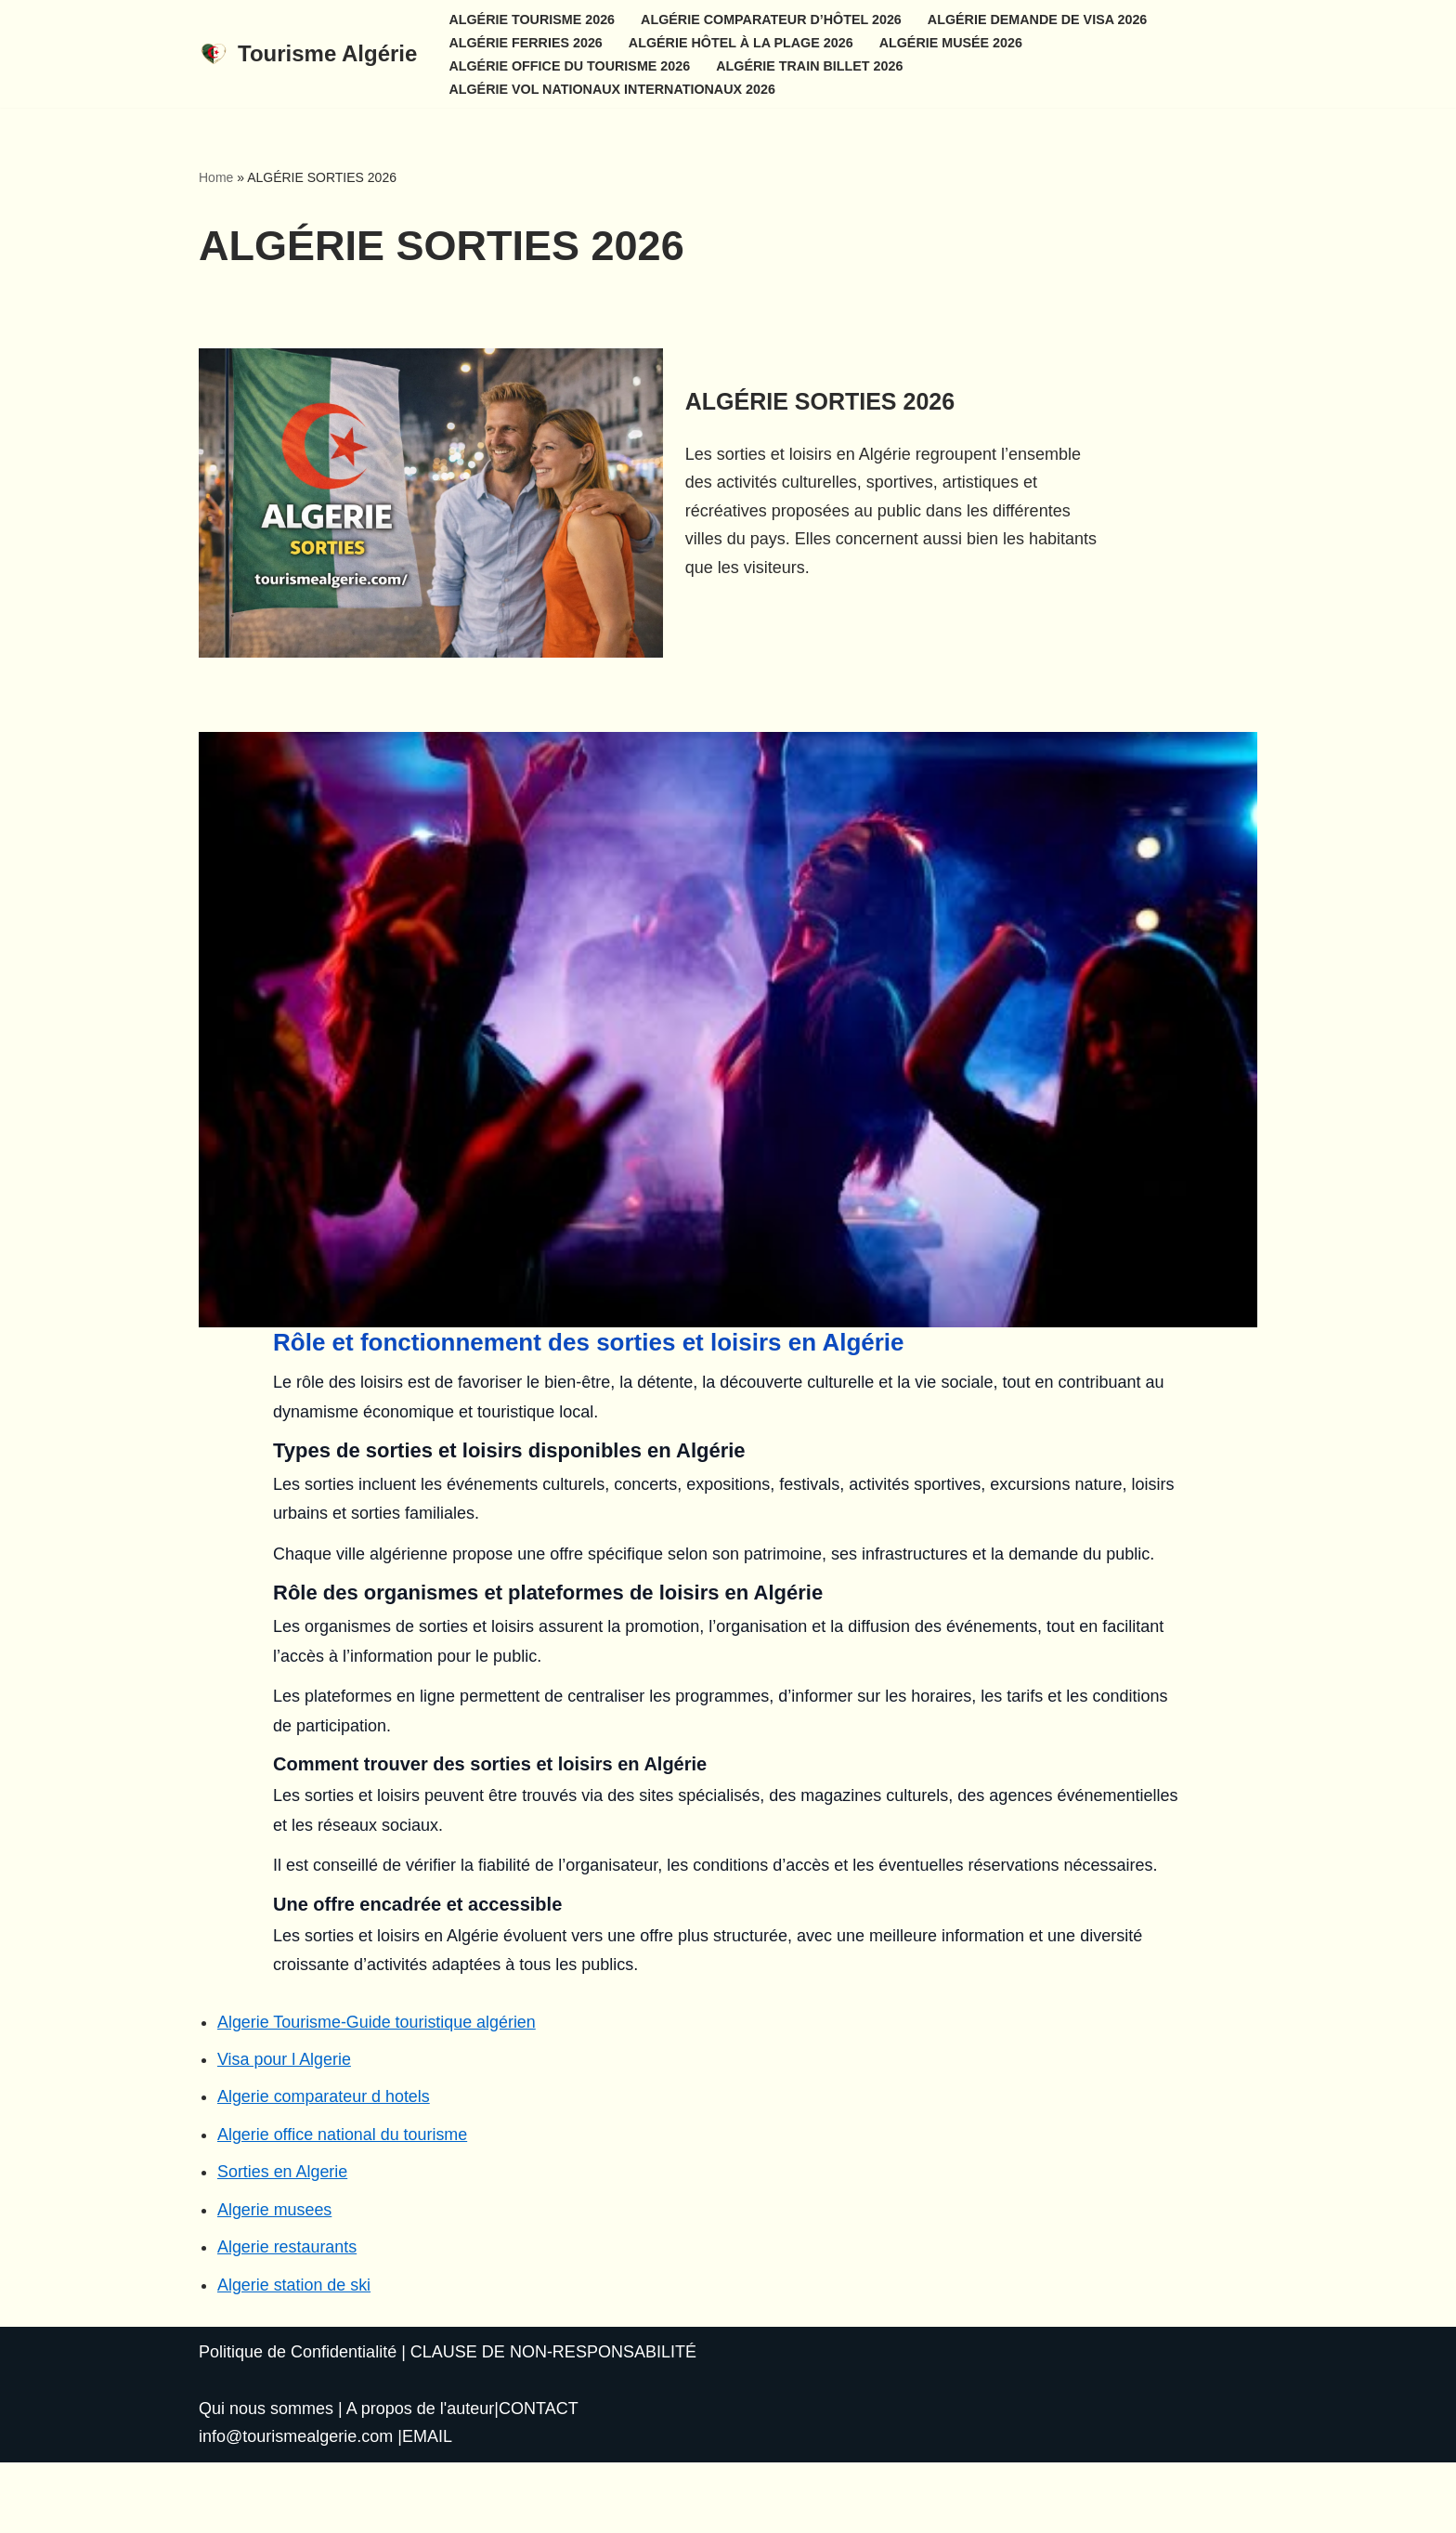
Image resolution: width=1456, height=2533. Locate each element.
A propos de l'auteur (420, 2479)
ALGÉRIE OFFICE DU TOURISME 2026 (569, 65)
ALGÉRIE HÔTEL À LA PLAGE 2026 (742, 41)
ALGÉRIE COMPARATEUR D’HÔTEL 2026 (773, 18)
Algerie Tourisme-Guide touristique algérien (377, 2092)
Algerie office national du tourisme (343, 2205)
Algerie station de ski (294, 2355)
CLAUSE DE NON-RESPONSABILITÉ (553, 2423)
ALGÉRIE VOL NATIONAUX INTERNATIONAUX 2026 (612, 88)
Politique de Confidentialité (297, 2423)
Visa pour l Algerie (284, 2129)
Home (216, 177)
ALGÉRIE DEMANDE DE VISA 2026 (1040, 18)
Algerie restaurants (287, 2317)
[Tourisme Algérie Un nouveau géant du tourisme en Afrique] (308, 54)
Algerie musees (274, 2280)
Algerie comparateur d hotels (324, 2167)
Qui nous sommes (266, 2479)
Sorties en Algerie (282, 2242)
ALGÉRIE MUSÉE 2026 (953, 41)
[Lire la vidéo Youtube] (728, 1099)
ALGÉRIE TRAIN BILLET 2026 (811, 65)
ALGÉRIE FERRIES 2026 (525, 41)
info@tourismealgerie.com (296, 2508)
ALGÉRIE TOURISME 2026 (532, 18)
